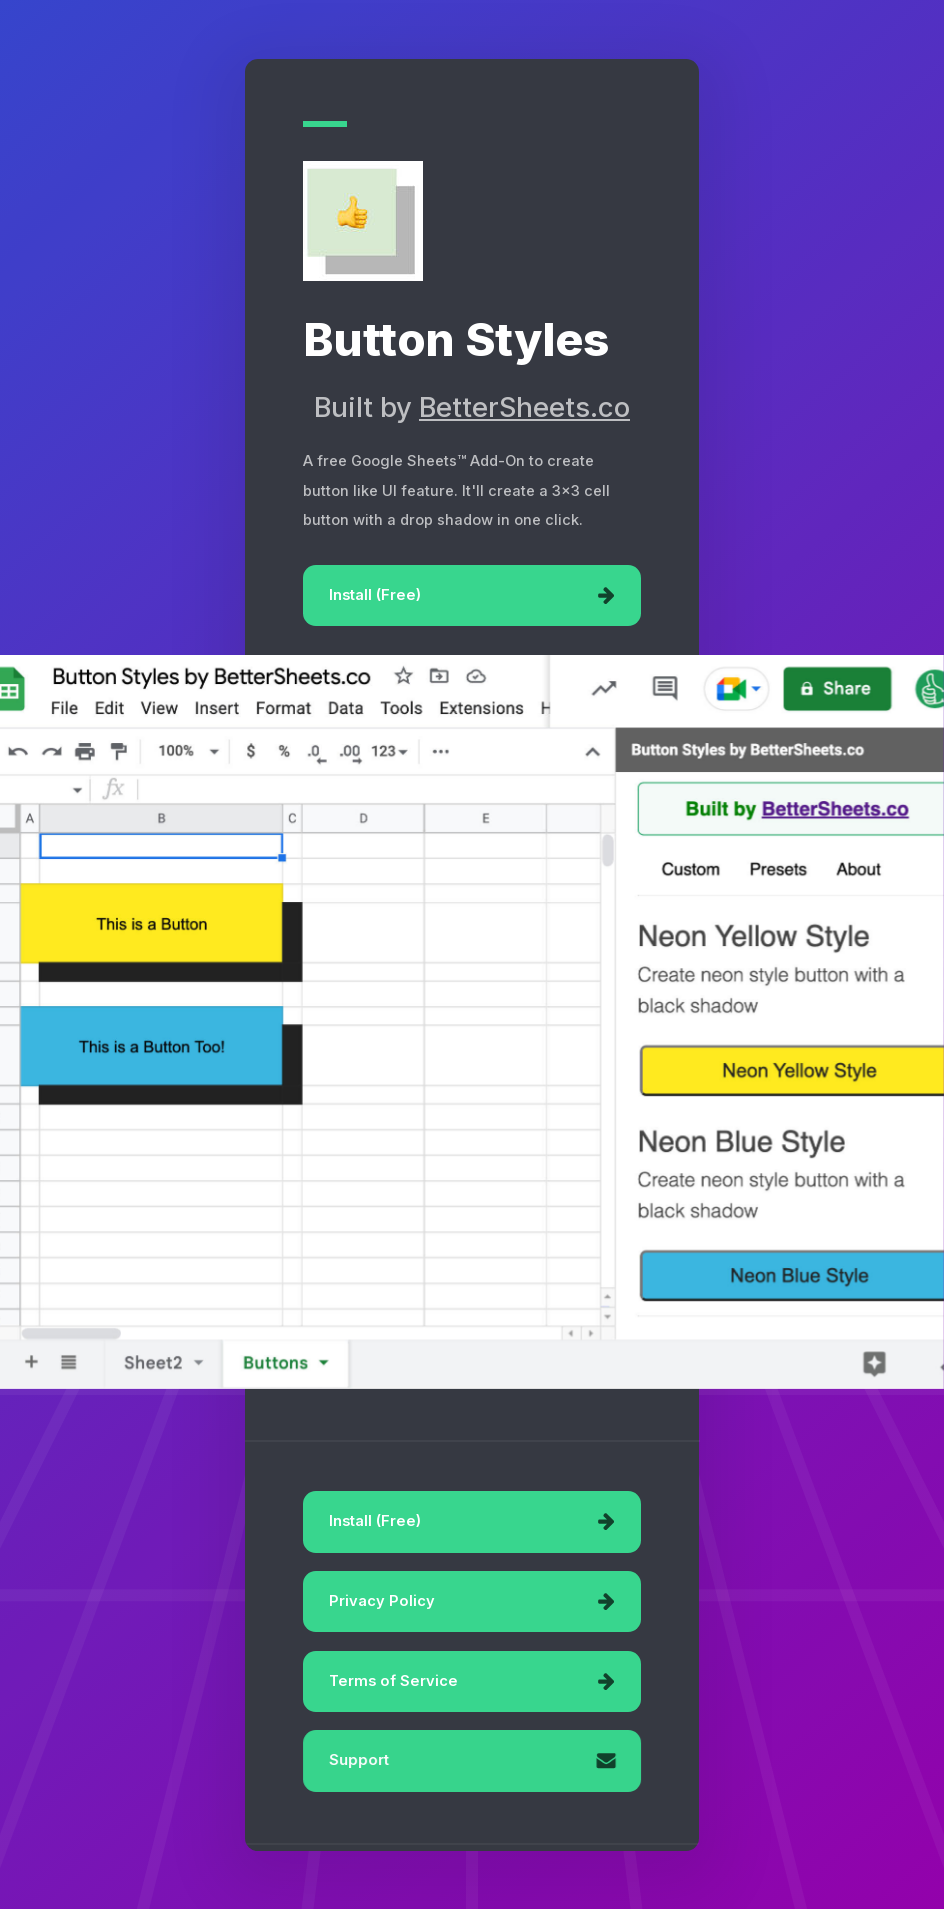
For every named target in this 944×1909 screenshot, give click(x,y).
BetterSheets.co (524, 407)
